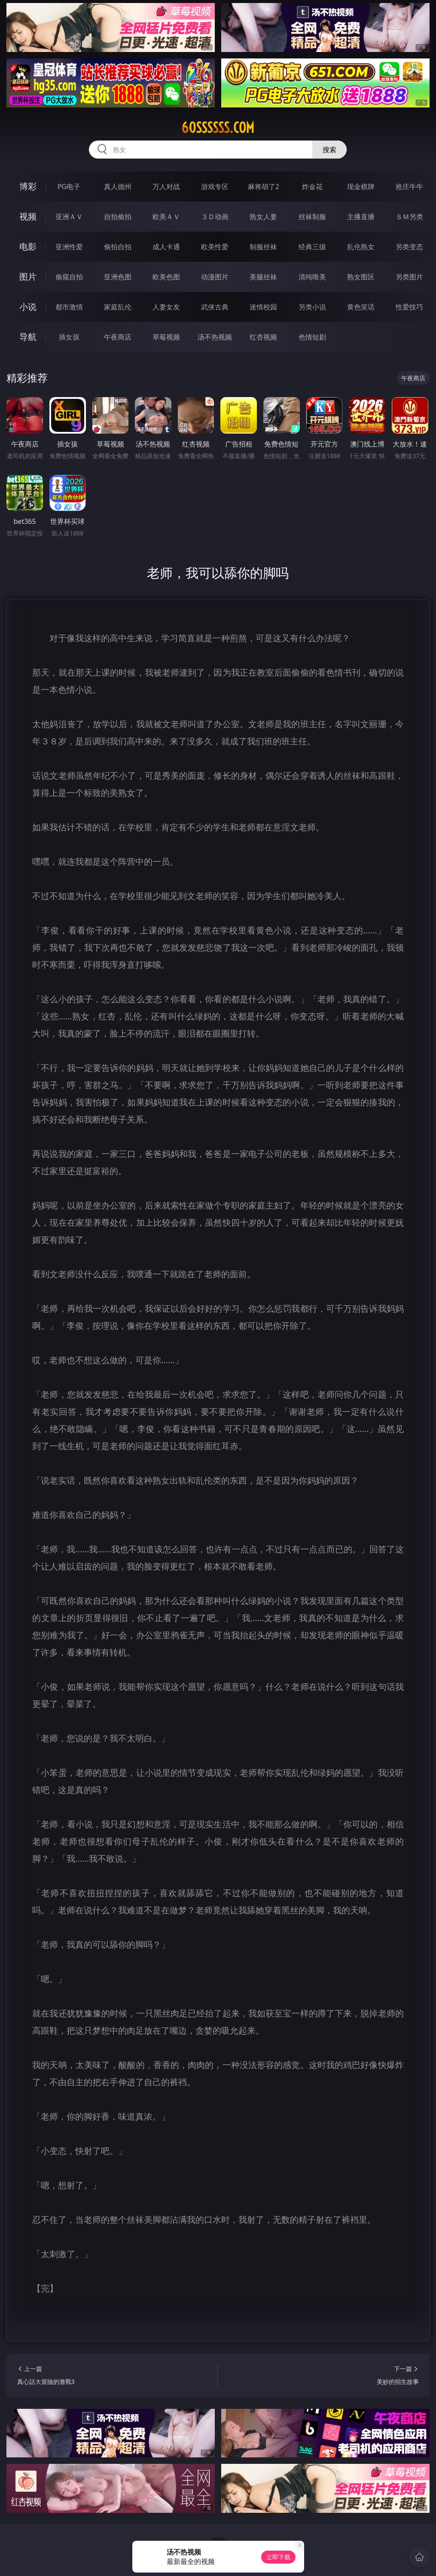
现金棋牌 (361, 186)
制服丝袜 (263, 246)
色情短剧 (312, 337)
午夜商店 (117, 337)
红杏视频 (263, 337)
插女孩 (69, 337)
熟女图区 (361, 276)
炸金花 (312, 186)
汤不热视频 (215, 337)
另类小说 (312, 307)
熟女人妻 (263, 216)
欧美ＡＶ (166, 216)
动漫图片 (215, 276)
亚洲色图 (117, 276)
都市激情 (69, 307)
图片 (28, 276)
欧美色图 (166, 276)
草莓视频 (166, 337)
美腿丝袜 (263, 276)
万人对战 (166, 186)
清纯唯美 (312, 276)
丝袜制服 (312, 216)
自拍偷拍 (117, 216)
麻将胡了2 (263, 186)
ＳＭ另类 (409, 216)
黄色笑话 (361, 307)
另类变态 (409, 246)
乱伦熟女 (361, 246)
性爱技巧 (409, 307)
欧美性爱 (215, 246)
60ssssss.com (217, 127)
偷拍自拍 (117, 246)
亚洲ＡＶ (69, 216)
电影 (28, 246)
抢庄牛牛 (409, 186)
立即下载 (278, 2557)
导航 (28, 337)
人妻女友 (166, 307)
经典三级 (312, 246)
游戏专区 (215, 186)
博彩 (28, 186)
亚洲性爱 (69, 246)
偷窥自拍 (69, 276)
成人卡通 (166, 246)
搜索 (329, 149)
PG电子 (69, 186)
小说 (28, 306)
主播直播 (361, 216)
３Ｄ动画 (215, 216)
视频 (28, 216)
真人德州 (117, 186)
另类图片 (409, 276)
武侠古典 (215, 307)
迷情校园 (263, 307)
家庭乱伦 (117, 307)
